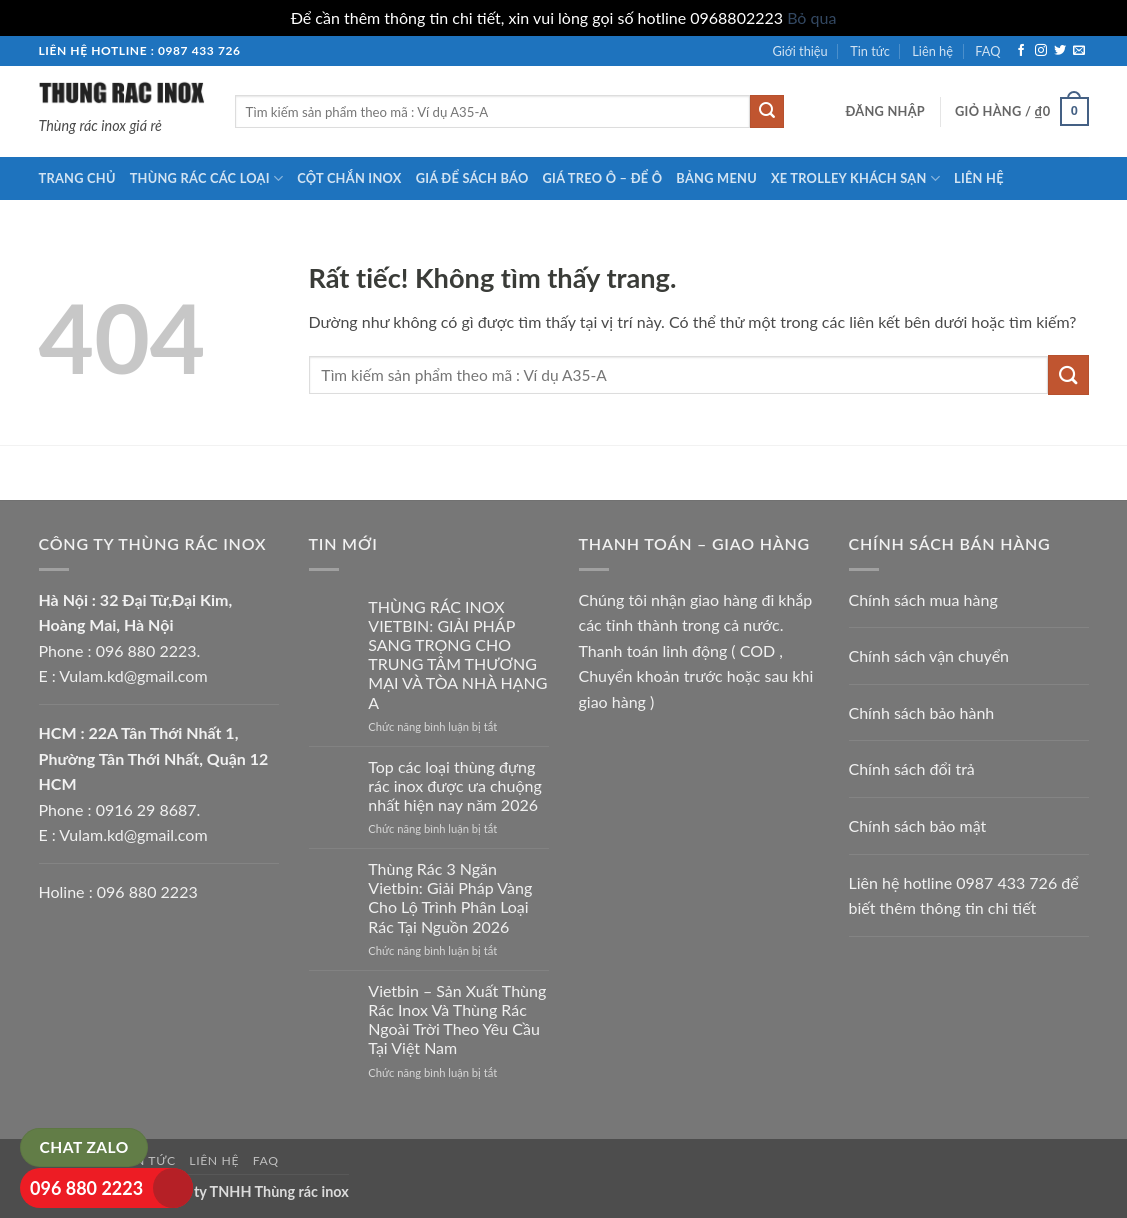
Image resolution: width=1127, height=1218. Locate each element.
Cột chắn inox (349, 178)
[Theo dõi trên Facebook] (1021, 51)
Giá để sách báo (472, 178)
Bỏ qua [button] (811, 17)
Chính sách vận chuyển (929, 655)
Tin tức (870, 51)
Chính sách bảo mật (918, 825)
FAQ (987, 51)
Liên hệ (932, 51)
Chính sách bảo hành (922, 712)
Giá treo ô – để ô (603, 178)
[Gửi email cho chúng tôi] (1079, 51)
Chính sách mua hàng (923, 599)
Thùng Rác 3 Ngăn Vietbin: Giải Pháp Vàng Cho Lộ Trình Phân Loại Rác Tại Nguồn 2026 (450, 897)
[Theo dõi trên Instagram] (1041, 51)
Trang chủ (77, 178)
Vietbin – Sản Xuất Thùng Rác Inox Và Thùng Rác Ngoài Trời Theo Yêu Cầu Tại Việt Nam (457, 1019)
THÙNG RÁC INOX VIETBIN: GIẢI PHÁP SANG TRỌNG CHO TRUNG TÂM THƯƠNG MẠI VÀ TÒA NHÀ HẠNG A (457, 654)
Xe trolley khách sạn (855, 178)
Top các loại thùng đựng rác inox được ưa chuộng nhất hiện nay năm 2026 (454, 785)
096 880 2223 (86, 1188)
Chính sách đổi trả (912, 768)
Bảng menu (716, 178)
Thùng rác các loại (207, 178)
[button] (885, 111)
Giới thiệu (800, 51)
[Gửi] (767, 112)
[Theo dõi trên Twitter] (1060, 51)
